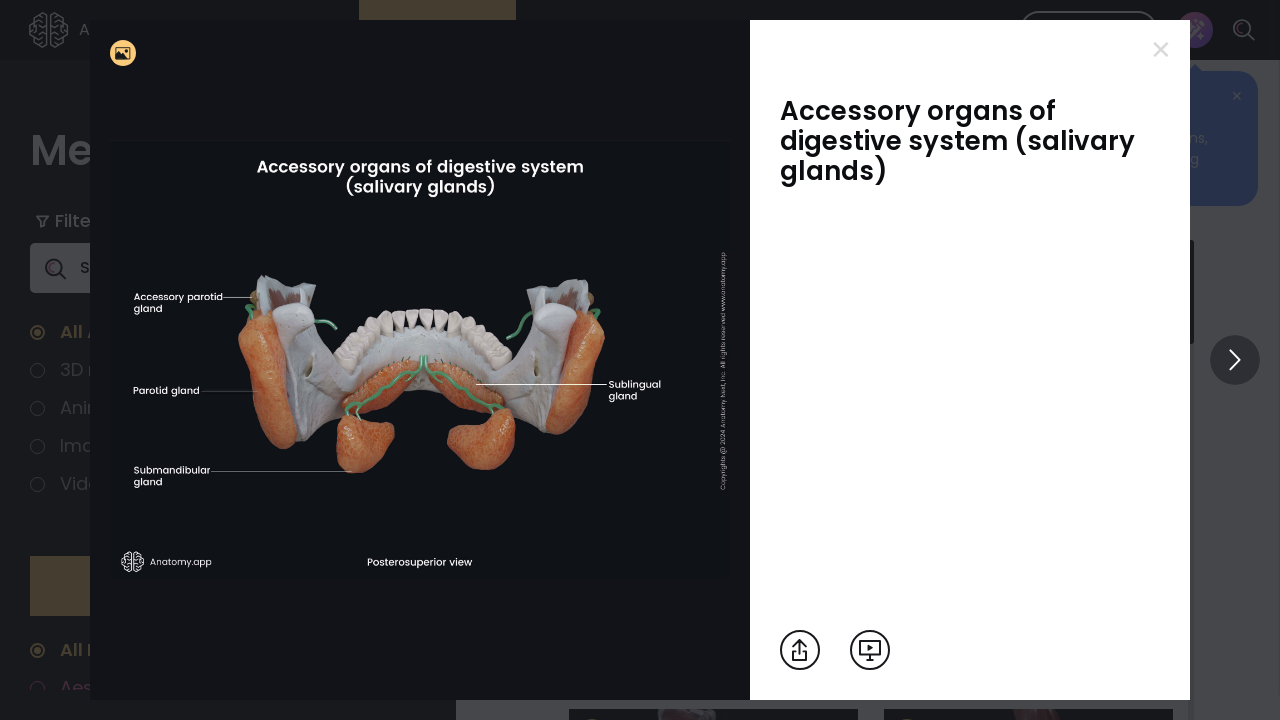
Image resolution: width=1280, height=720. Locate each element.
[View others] (1235, 360)
